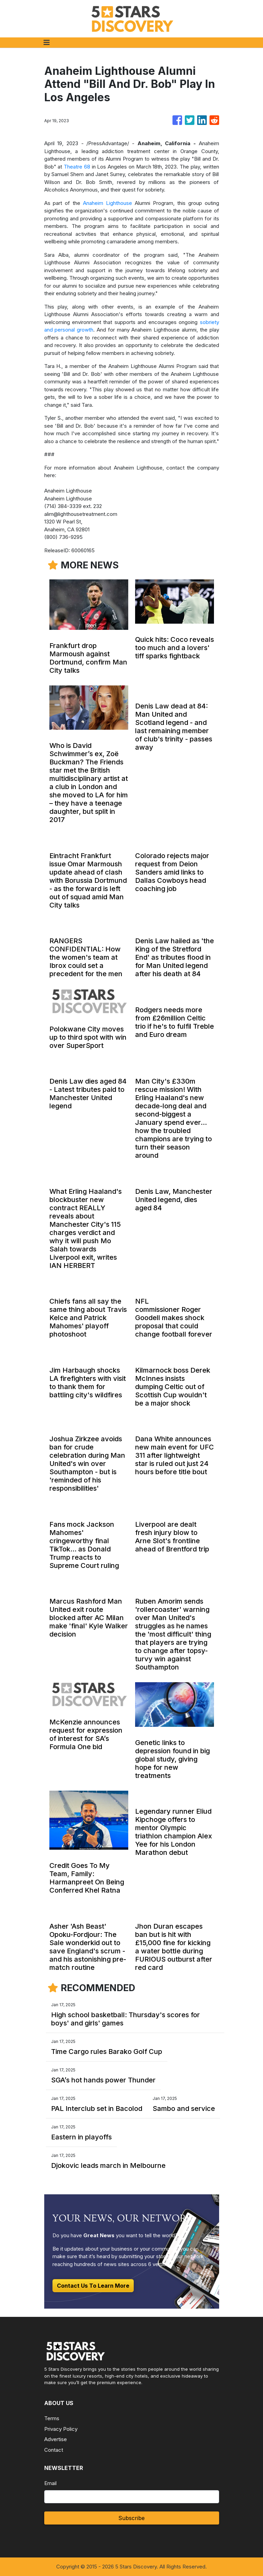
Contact (53, 2450)
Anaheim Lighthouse (107, 203)
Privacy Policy (60, 2429)
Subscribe (131, 2518)
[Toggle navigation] (46, 42)
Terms (51, 2418)
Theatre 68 (77, 166)
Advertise (55, 2439)
